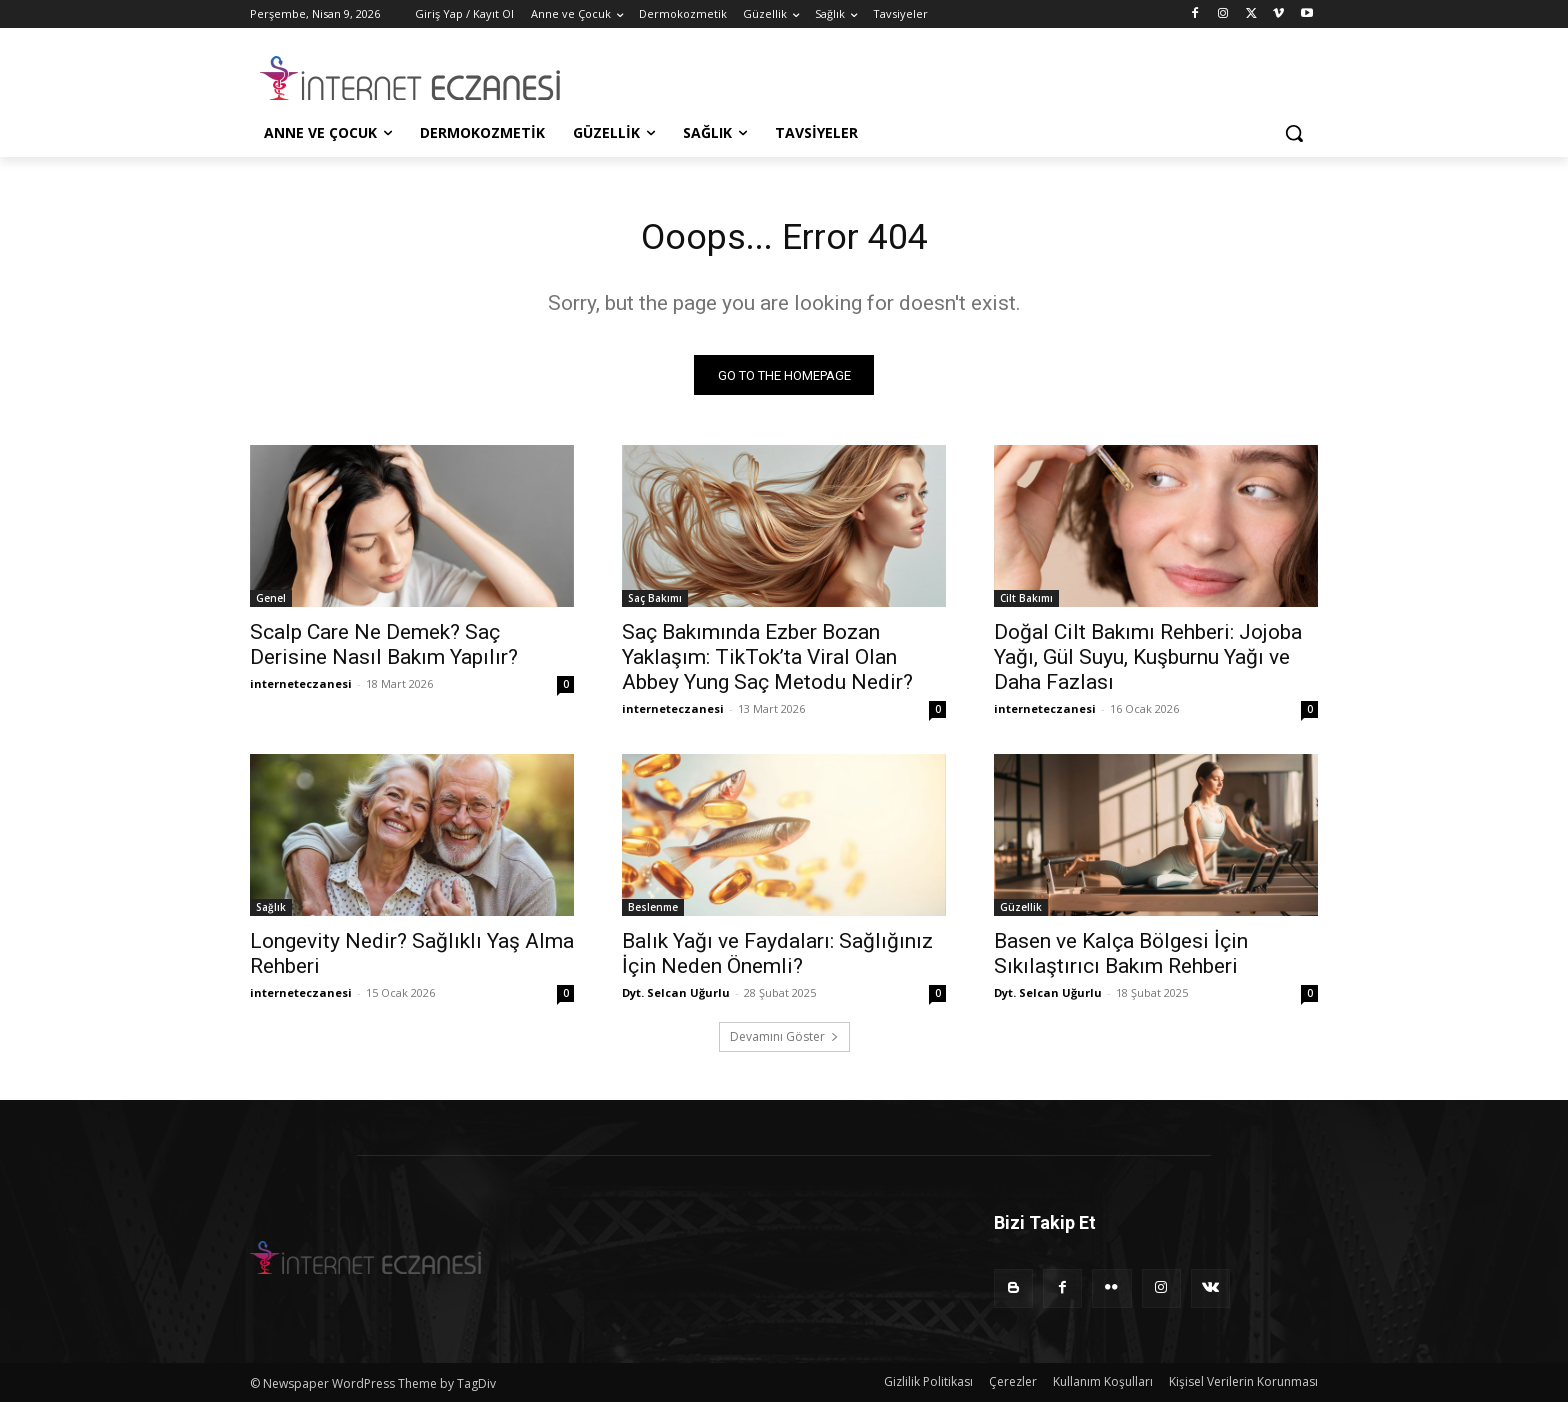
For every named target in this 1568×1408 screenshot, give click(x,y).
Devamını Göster (784, 1042)
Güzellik (1021, 913)
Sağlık (271, 913)
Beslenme (653, 913)
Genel (271, 604)
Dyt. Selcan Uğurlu (676, 998)
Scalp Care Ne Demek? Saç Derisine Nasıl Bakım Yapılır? (384, 650)
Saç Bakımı (655, 604)
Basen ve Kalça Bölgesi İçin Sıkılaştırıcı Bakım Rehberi (1121, 959)
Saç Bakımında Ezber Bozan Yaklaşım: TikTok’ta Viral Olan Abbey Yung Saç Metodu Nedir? (767, 663)
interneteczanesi (301, 689)
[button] (1294, 133)
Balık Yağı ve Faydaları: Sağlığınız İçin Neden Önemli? (777, 959)
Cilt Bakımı (1026, 604)
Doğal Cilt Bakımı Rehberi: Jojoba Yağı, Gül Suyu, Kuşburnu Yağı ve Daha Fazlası (1148, 663)
